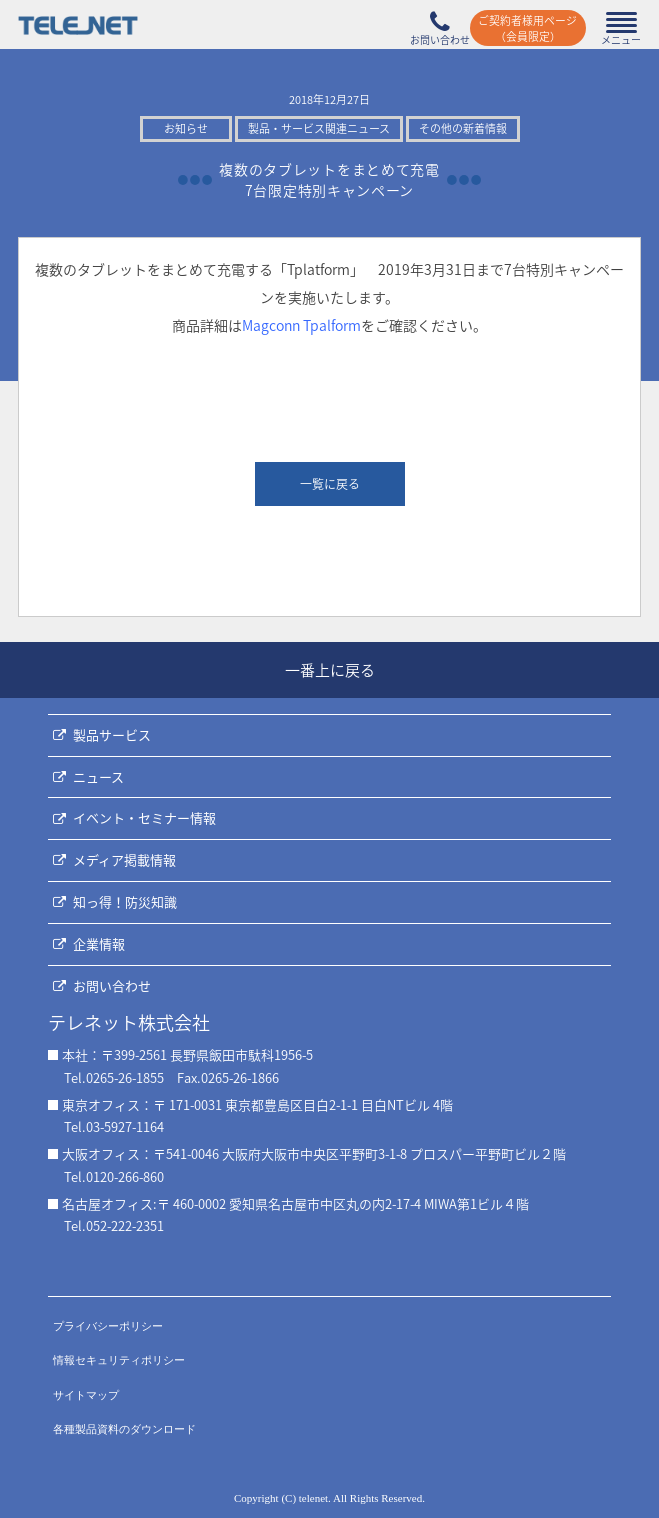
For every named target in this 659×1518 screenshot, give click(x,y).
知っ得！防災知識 (125, 901)
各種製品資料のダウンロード (124, 1429)
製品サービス (112, 734)
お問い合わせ (112, 985)
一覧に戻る (330, 484)
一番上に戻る (330, 670)
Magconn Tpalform (301, 325)
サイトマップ (86, 1395)
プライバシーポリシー (108, 1326)
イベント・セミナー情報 (144, 817)
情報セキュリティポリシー (119, 1360)
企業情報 (99, 943)
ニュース (98, 776)
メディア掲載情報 (124, 859)
